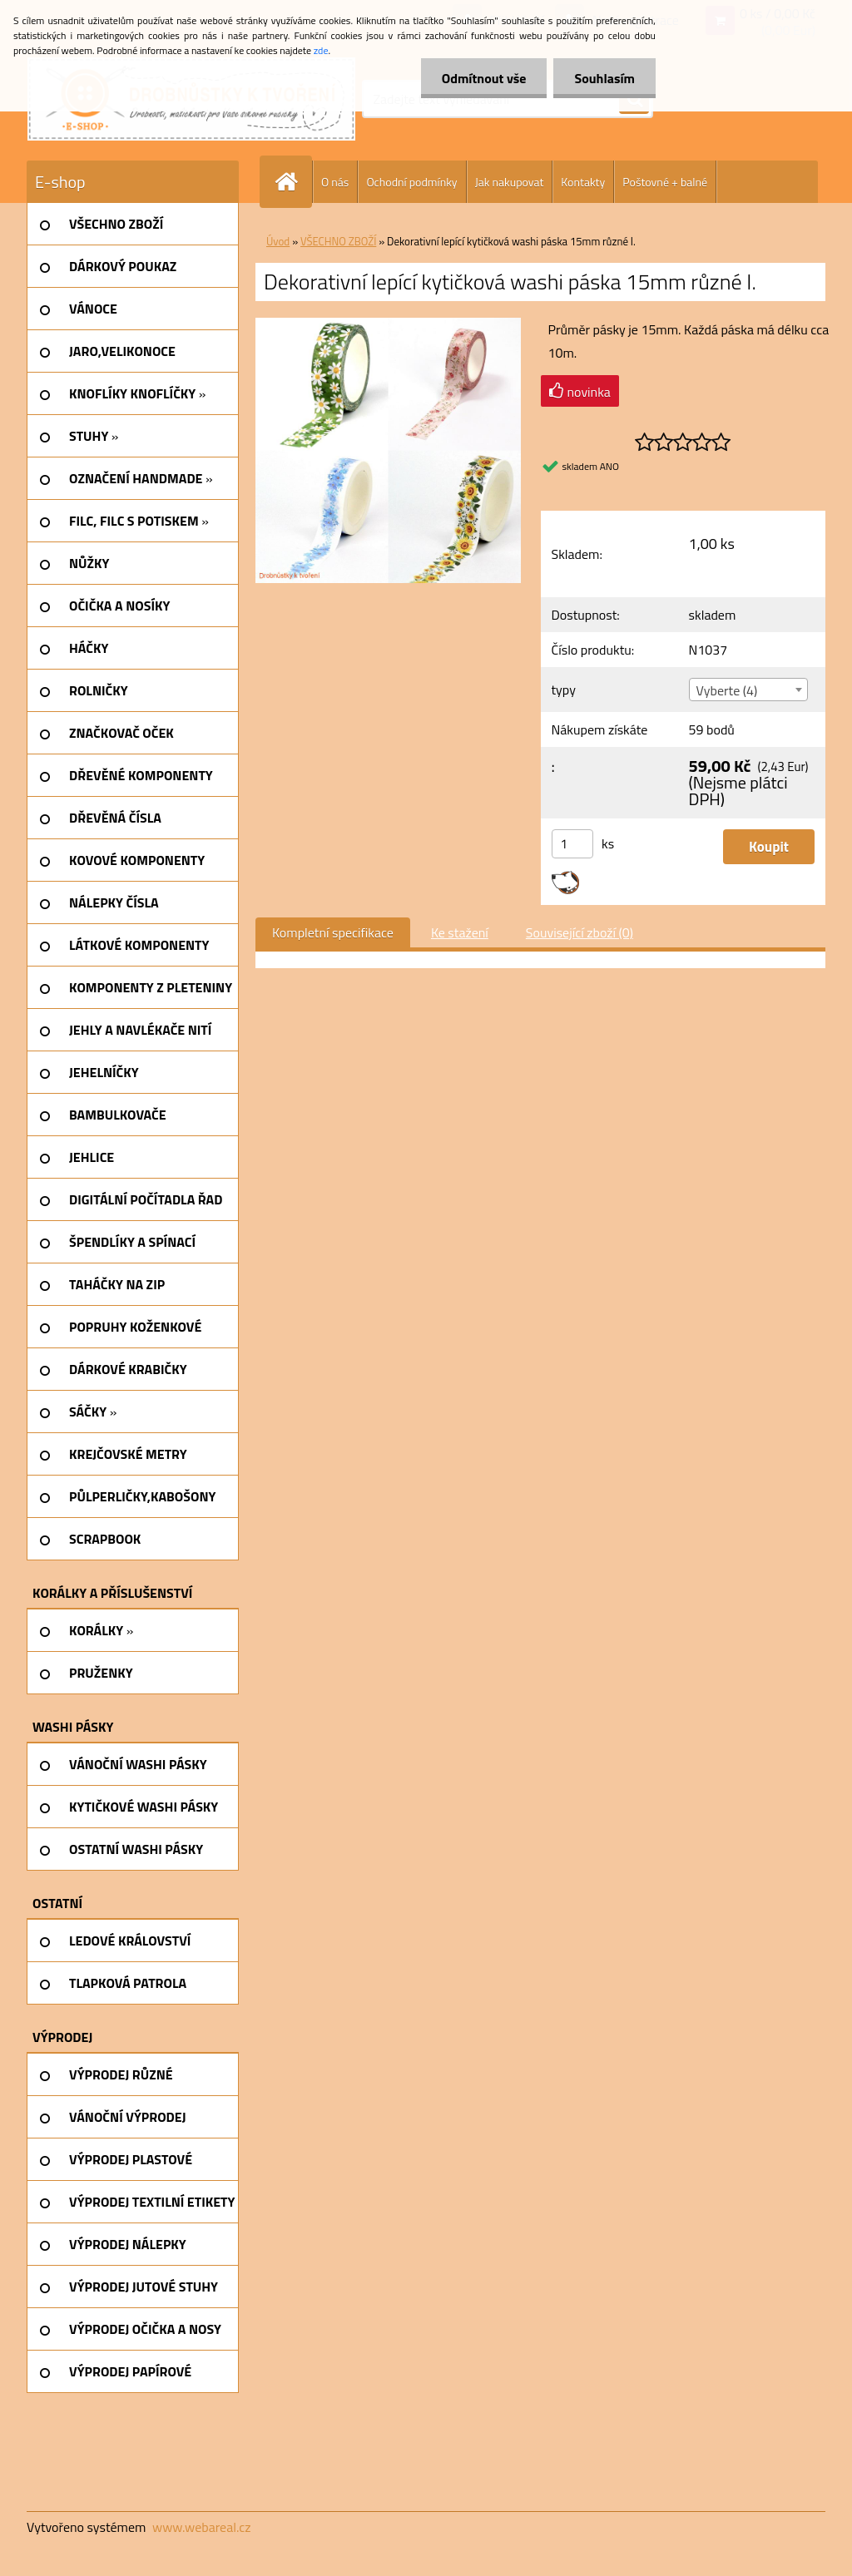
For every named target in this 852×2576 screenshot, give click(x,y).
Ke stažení (459, 932)
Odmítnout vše (484, 78)
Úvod (278, 241)
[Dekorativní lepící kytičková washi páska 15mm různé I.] (388, 324)
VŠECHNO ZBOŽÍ (338, 241)
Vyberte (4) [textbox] (727, 690)
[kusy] (572, 843)
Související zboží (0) (579, 932)
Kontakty (583, 181)
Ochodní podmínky (411, 181)
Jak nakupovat (509, 181)
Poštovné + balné (664, 181)
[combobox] (749, 689)
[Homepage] (293, 182)
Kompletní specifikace (333, 932)
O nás (335, 181)
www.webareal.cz (201, 2527)
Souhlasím (604, 78)
